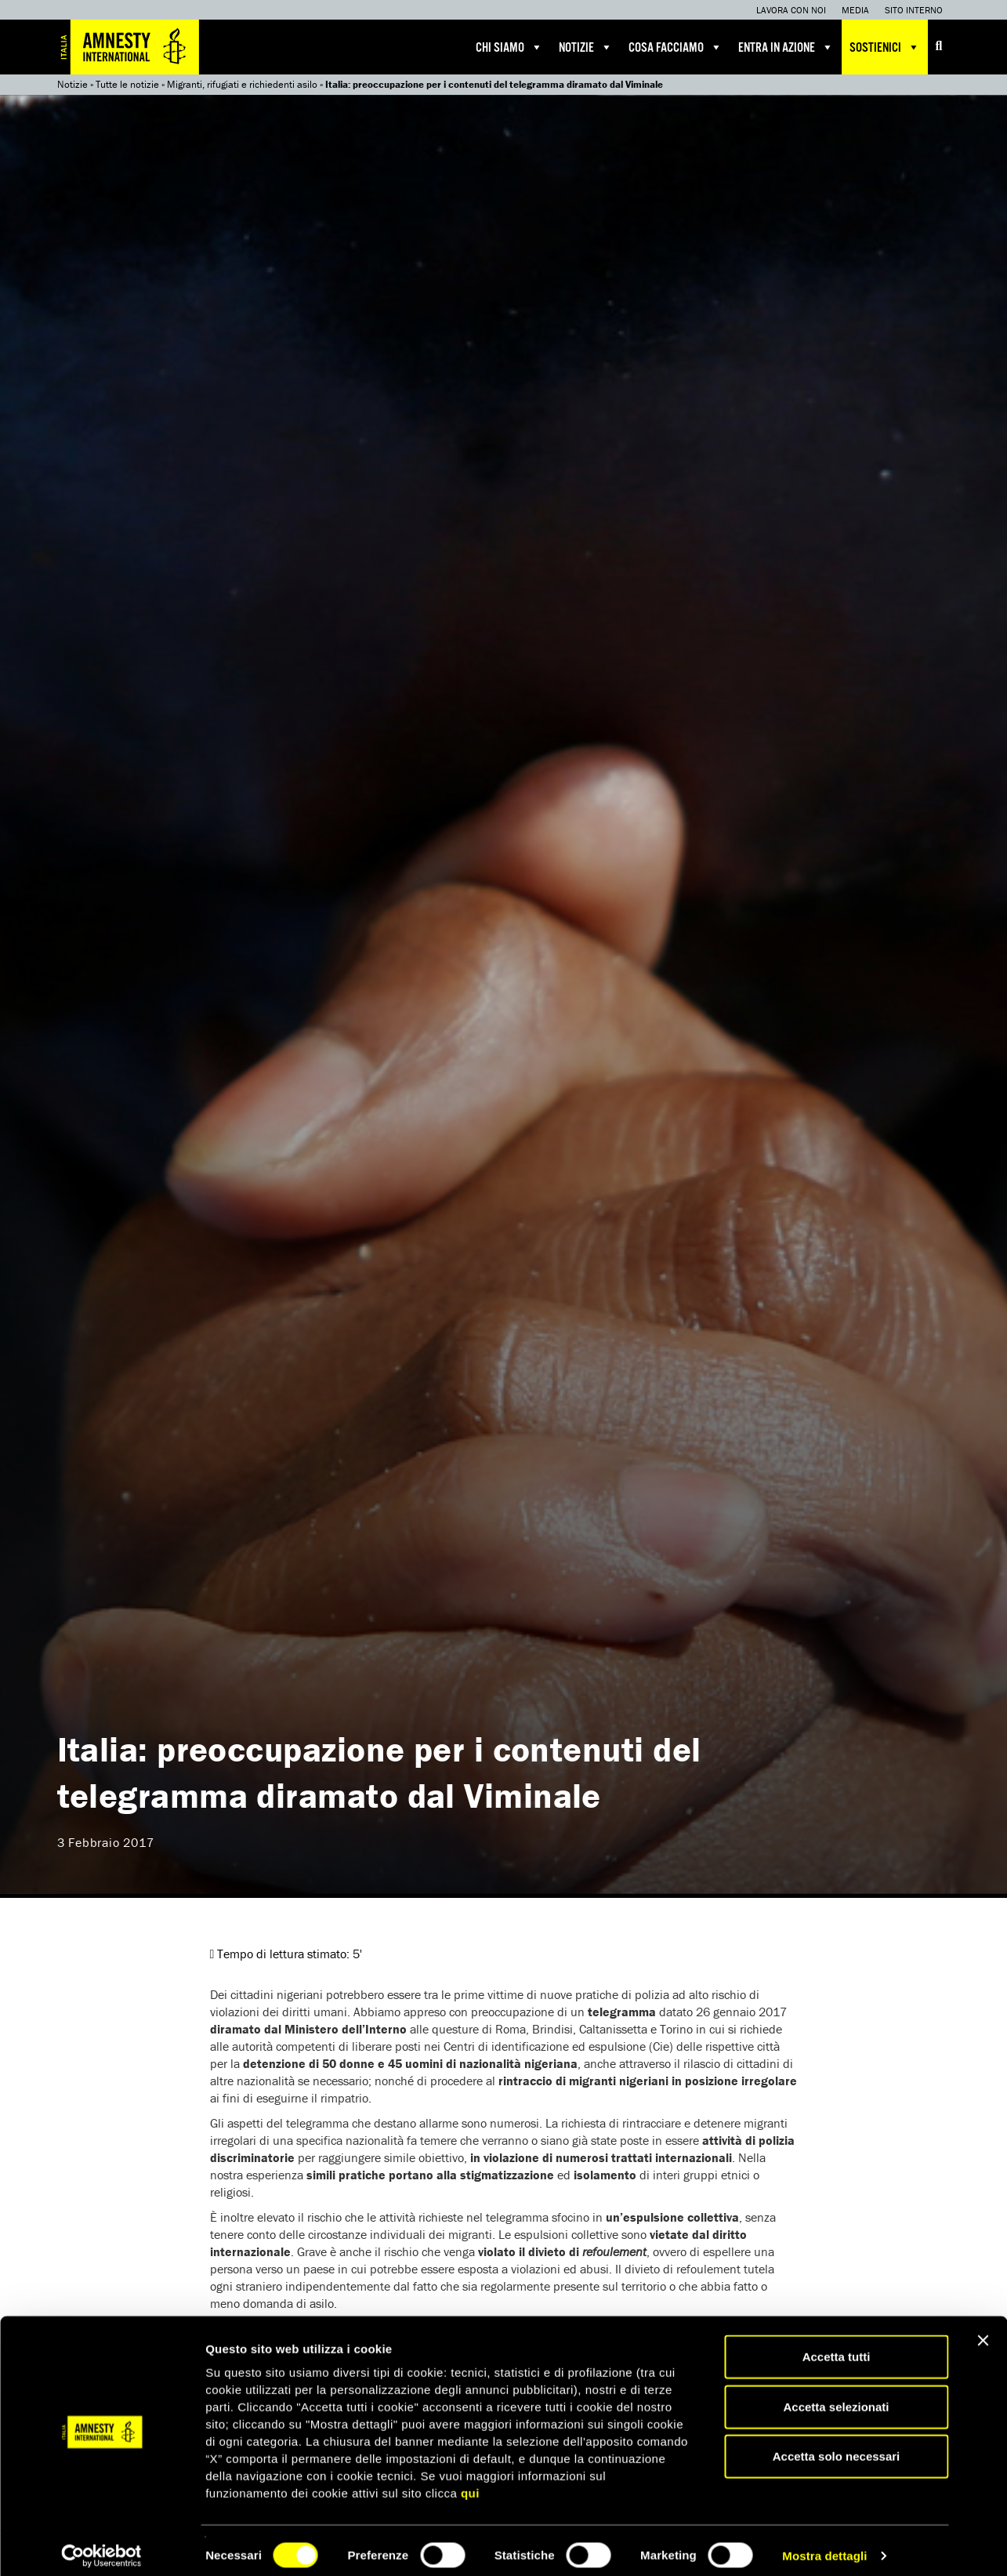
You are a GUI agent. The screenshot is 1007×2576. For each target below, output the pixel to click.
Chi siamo (509, 47)
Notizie (586, 47)
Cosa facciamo (675, 47)
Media (855, 10)
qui (470, 2482)
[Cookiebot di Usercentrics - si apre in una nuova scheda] (101, 2545)
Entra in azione (786, 47)
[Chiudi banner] (982, 2329)
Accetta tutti (836, 2346)
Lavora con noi (791, 10)
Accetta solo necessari (836, 2445)
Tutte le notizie (127, 84)
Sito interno (914, 10)
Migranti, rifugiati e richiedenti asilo (242, 84)
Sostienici (884, 47)
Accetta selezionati (836, 2396)
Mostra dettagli (824, 2545)
